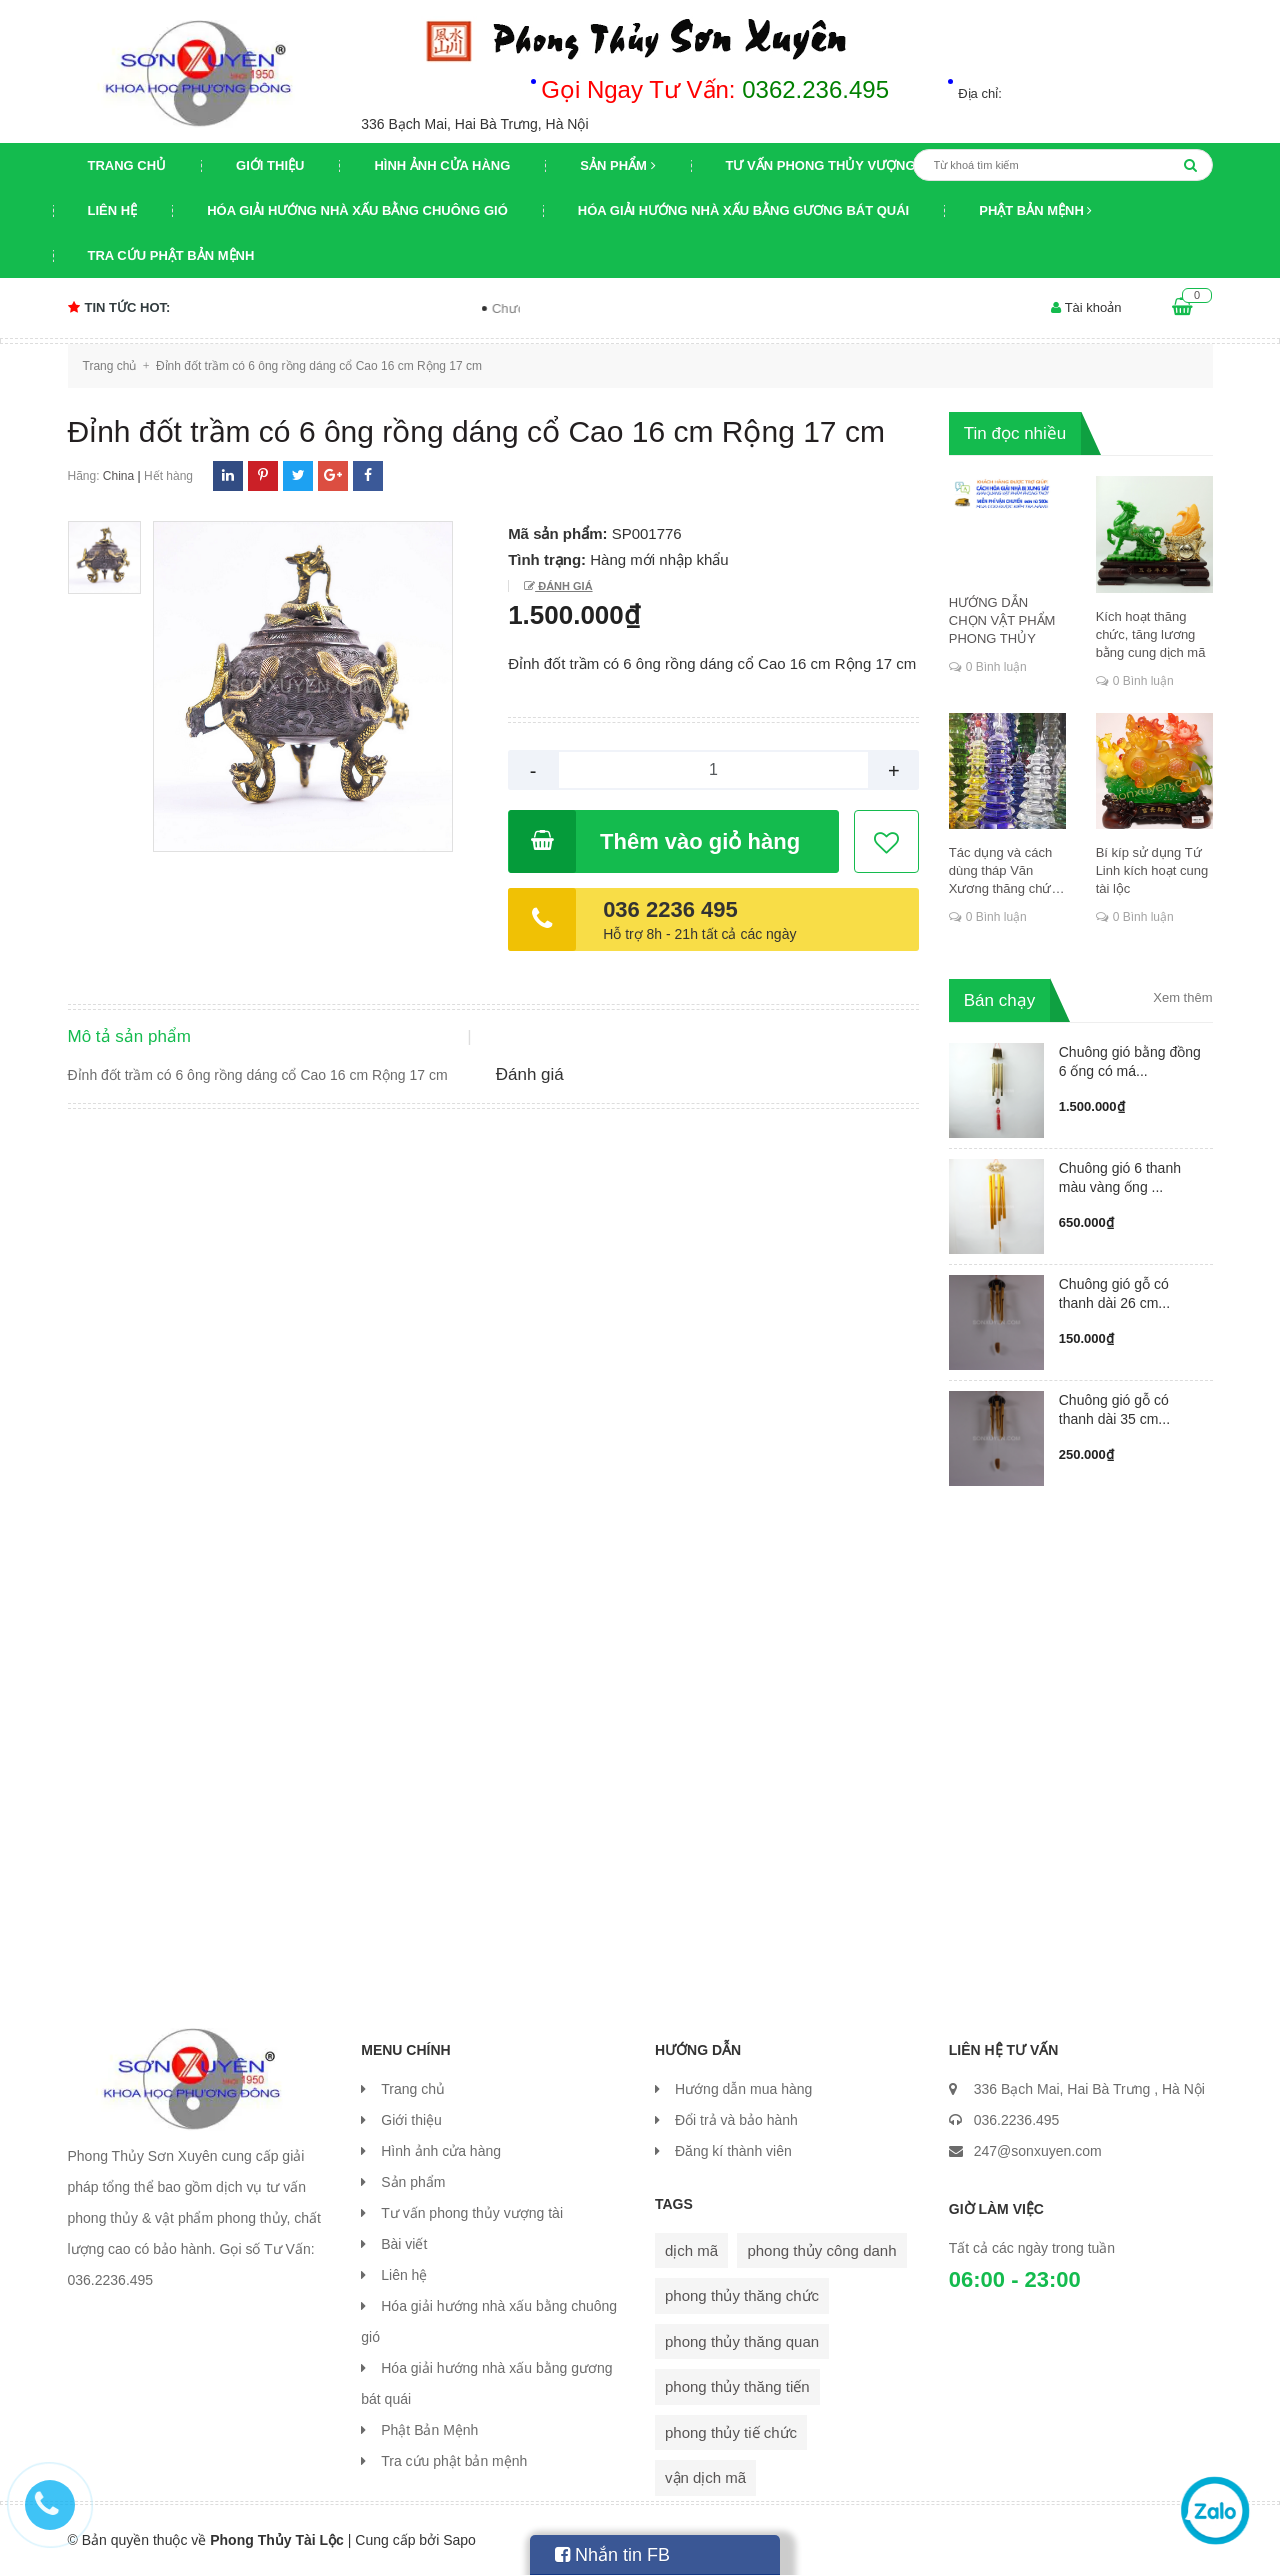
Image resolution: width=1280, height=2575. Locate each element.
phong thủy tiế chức (731, 2432)
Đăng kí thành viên (733, 2151)
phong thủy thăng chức (742, 2295)
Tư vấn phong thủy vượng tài (833, 165)
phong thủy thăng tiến (737, 2386)
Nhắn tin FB (612, 2555)
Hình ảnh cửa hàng (442, 165)
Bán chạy (999, 1000)
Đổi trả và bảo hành (736, 2120)
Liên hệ (113, 210)
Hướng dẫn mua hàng (743, 2089)
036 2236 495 (670, 909)
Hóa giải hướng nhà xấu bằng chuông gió (357, 210)
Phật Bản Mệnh (1035, 210)
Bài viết (404, 2244)
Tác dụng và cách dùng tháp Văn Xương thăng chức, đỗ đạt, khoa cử (1005, 871)
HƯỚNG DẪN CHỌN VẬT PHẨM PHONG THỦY (1002, 620)
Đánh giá (563, 586)
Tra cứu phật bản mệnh (171, 255)
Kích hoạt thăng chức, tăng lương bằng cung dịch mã (1151, 634)
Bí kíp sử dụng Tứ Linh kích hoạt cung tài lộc (1152, 870)
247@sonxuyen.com (1038, 2151)
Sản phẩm (617, 165)
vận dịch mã (705, 2477)
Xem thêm (1182, 997)
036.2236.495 (1017, 2120)
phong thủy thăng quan (742, 2341)
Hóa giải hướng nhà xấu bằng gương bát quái (743, 210)
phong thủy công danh (821, 2250)
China (118, 476)
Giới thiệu (270, 165)
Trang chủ (127, 165)
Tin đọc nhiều (1015, 433)
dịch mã (691, 2250)
